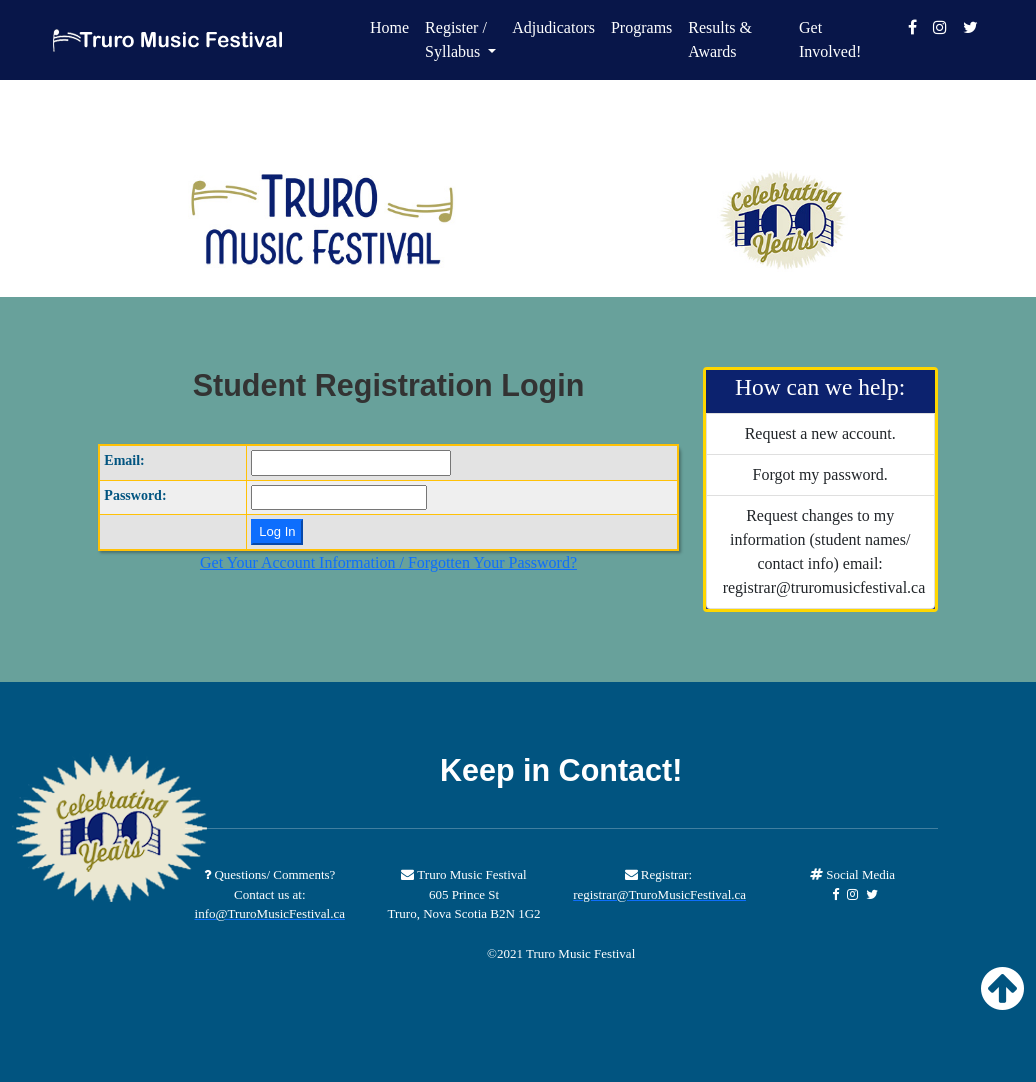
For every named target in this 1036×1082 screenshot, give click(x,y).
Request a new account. (820, 433)
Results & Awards (720, 39)
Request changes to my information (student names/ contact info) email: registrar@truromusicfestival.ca (824, 551)
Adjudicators (553, 27)
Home (389, 27)
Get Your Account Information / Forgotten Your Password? (388, 562)
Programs (641, 27)
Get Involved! (830, 39)
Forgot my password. (820, 474)
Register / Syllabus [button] (456, 39)
